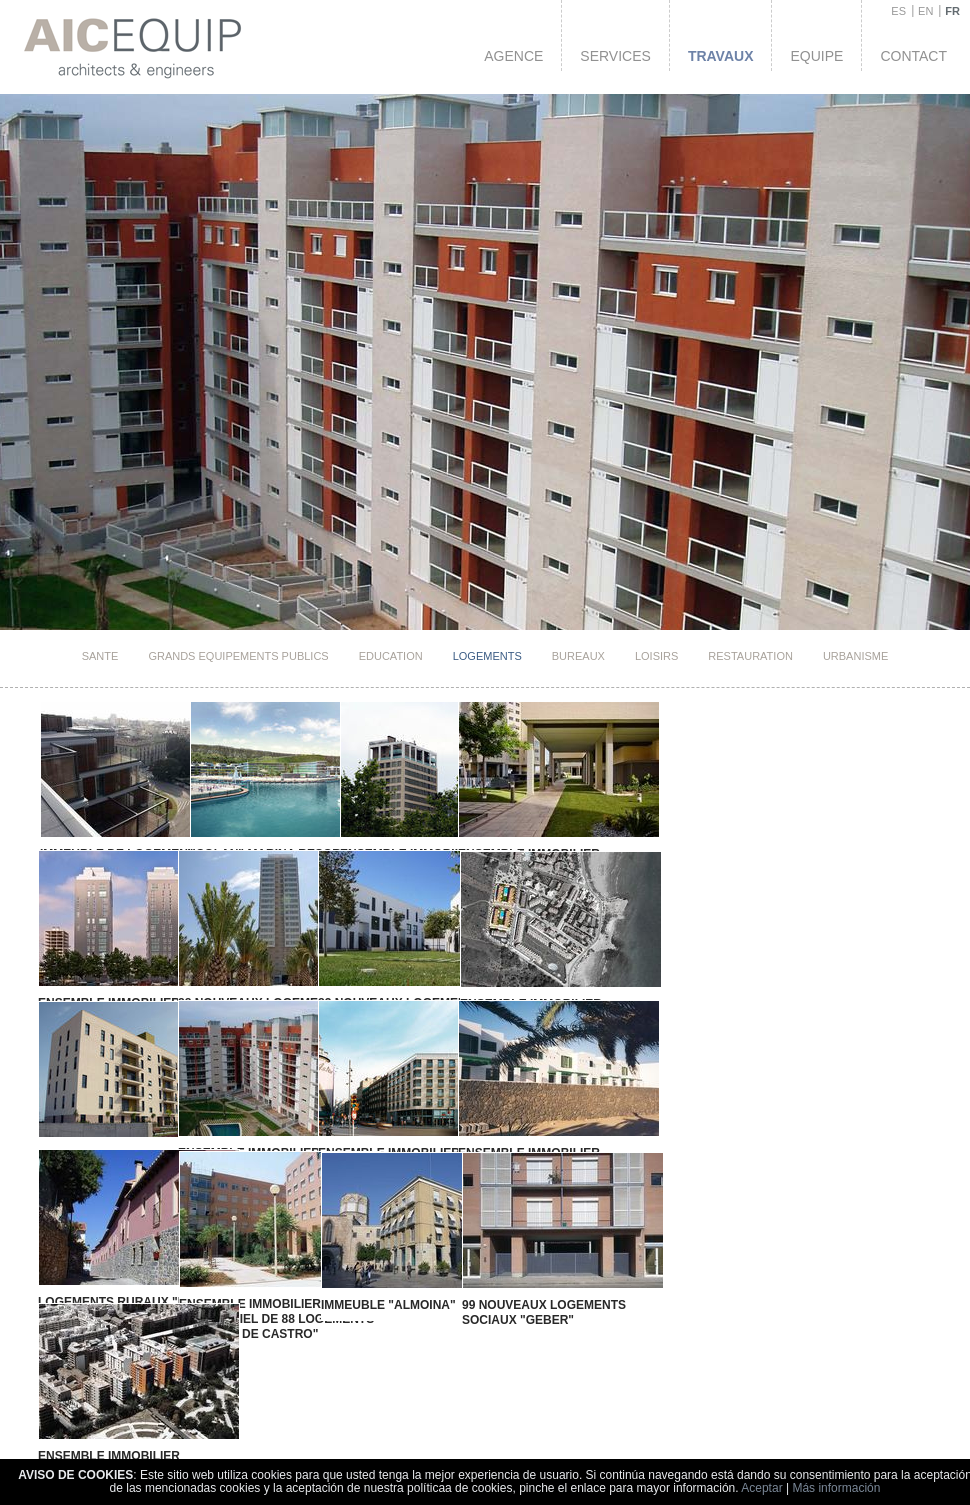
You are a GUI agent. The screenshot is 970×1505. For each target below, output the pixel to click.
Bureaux (578, 656)
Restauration (750, 656)
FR (952, 11)
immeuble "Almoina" (363, 1271)
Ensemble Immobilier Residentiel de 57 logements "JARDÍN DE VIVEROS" (132, 1426)
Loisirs (656, 656)
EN (925, 11)
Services (615, 56)
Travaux (721, 56)
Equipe (816, 56)
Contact (913, 56)
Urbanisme (855, 656)
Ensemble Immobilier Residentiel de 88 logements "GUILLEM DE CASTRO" (262, 1285)
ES (898, 11)
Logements (487, 656)
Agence (513, 56)
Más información (836, 1488)
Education (391, 656)
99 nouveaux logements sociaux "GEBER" (509, 1278)
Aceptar (761, 1488)
